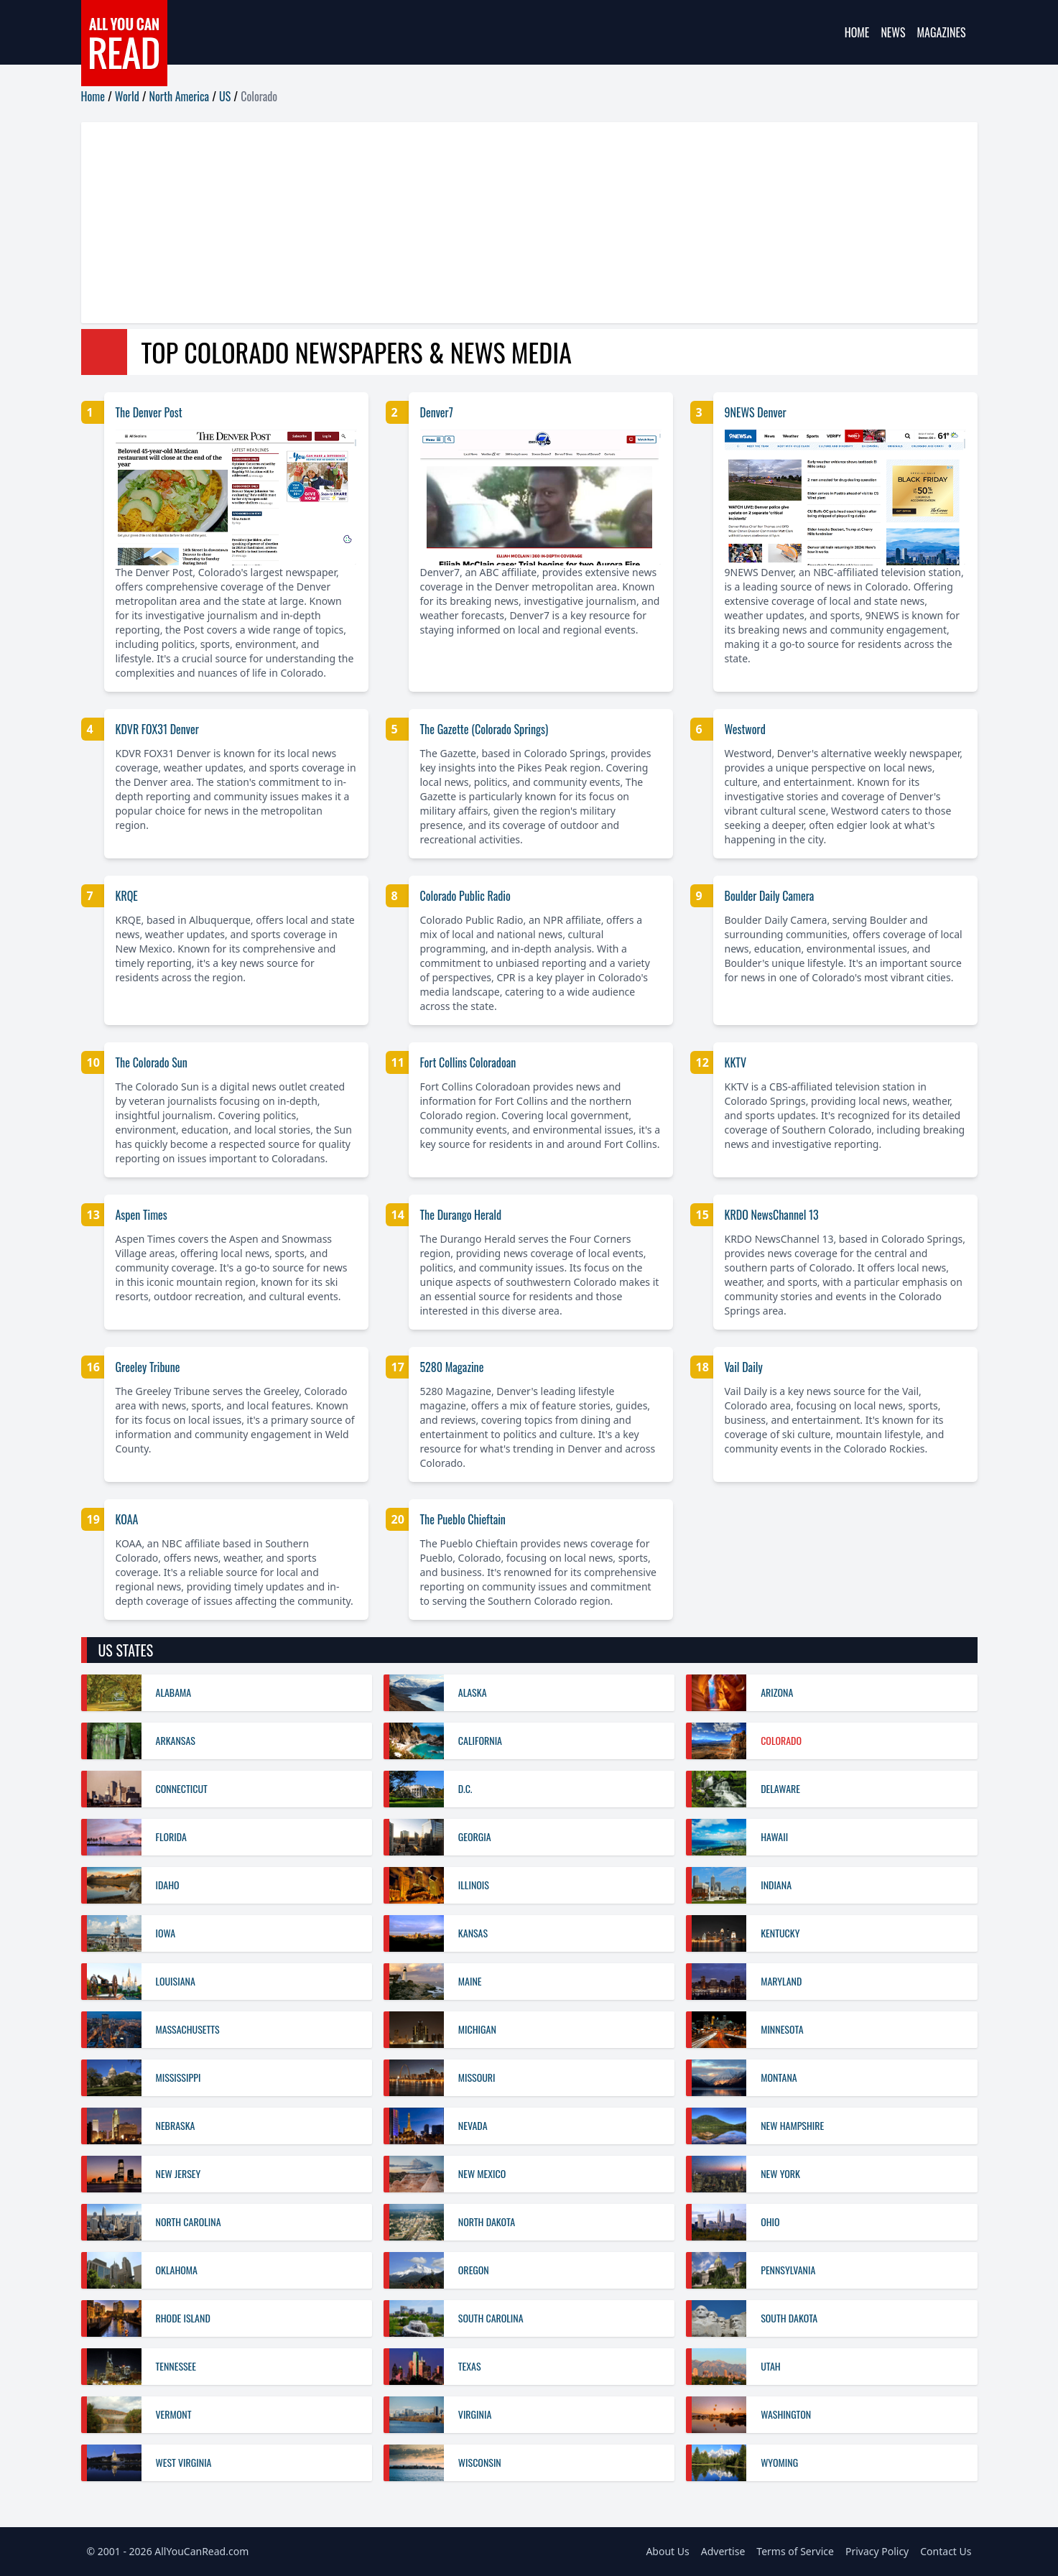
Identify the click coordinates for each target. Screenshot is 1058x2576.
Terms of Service (795, 2551)
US (225, 96)
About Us (667, 2551)
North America (179, 96)
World (127, 96)
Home (857, 32)
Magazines (941, 32)
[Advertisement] (512, 222)
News (893, 32)
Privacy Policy (877, 2551)
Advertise (723, 2551)
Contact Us (945, 2551)
